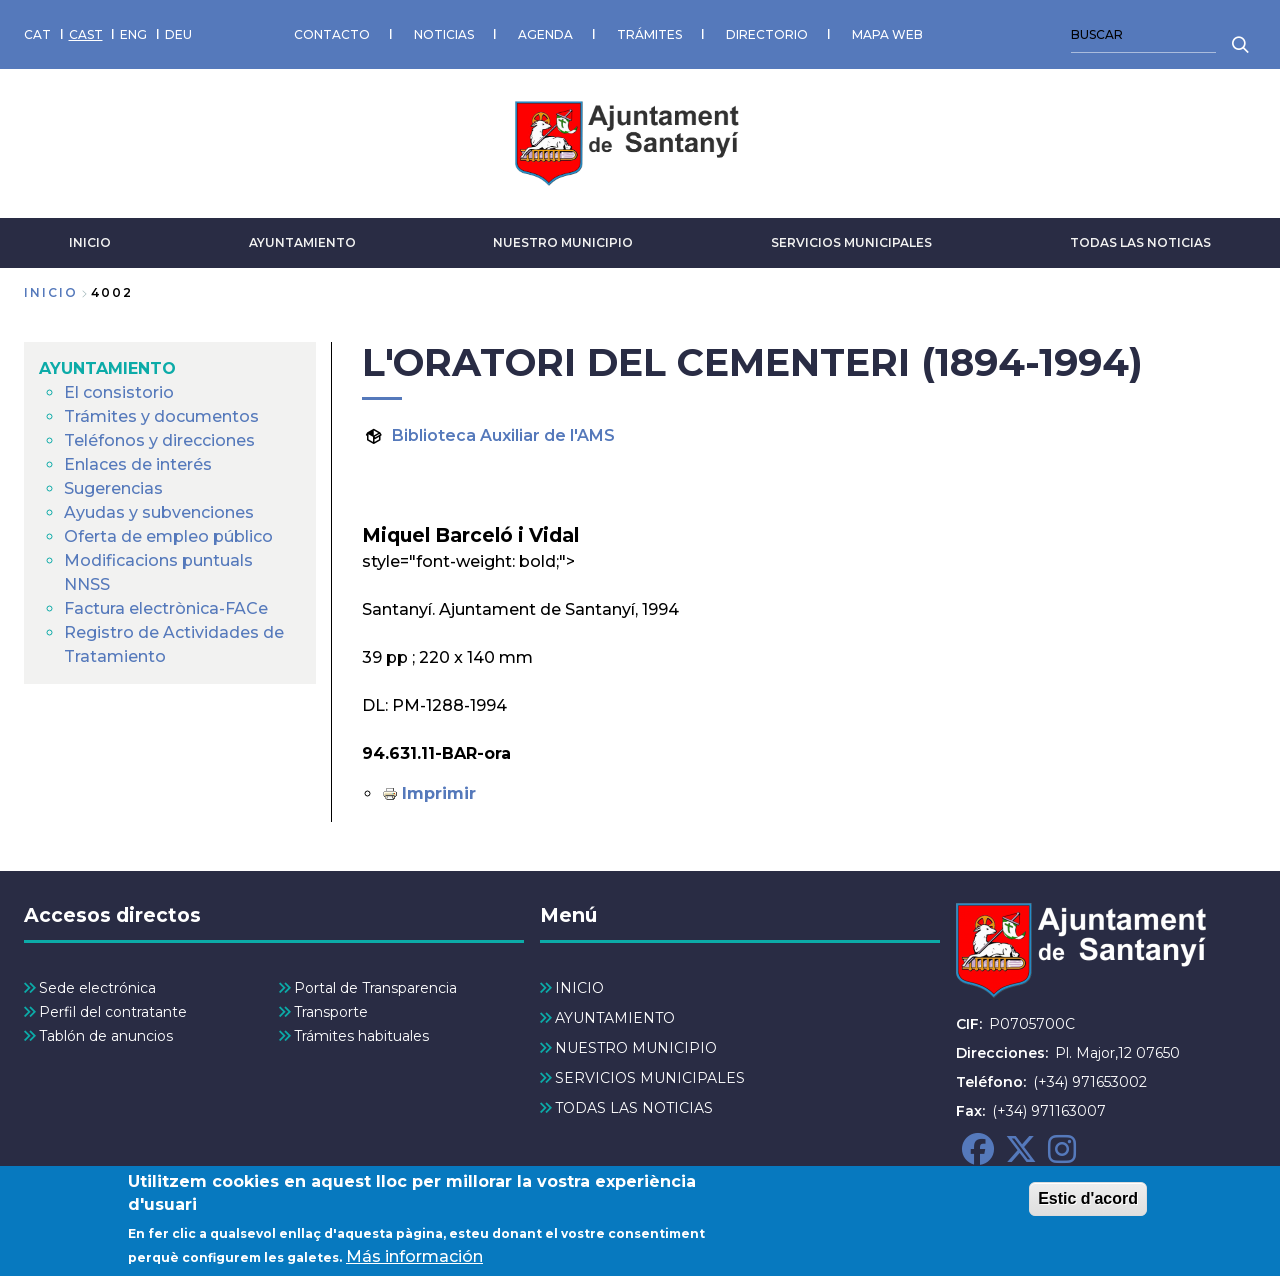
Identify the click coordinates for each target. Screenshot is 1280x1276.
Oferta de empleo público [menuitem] (168, 536)
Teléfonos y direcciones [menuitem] (159, 440)
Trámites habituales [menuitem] (361, 1036)
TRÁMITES (649, 34)
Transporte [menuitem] (331, 1012)
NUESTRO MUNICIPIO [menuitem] (636, 1048)
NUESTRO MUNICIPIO (563, 242)
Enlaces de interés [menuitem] (138, 464)
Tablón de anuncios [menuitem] (106, 1036)
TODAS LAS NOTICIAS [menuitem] (634, 1108)
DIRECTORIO (767, 34)
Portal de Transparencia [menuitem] (375, 988)
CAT (37, 34)
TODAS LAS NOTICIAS (1140, 242)
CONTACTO (332, 34)
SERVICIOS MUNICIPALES (851, 242)
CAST (86, 34)
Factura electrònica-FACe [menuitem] (166, 608)
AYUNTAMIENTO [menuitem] (107, 368)
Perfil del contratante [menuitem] (113, 1012)
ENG (133, 34)
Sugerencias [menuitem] (113, 488)
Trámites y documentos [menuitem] (161, 416)
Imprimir (439, 793)
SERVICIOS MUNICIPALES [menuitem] (650, 1078)
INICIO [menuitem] (579, 988)
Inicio (51, 292)
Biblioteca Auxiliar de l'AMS (503, 435)
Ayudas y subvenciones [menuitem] (159, 512)
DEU (178, 34)
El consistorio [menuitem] (119, 392)
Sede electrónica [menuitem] (97, 988)
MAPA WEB (887, 34)
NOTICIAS (444, 34)
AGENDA (545, 34)
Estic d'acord (1088, 1206)
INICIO (90, 242)
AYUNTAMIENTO (302, 242)
